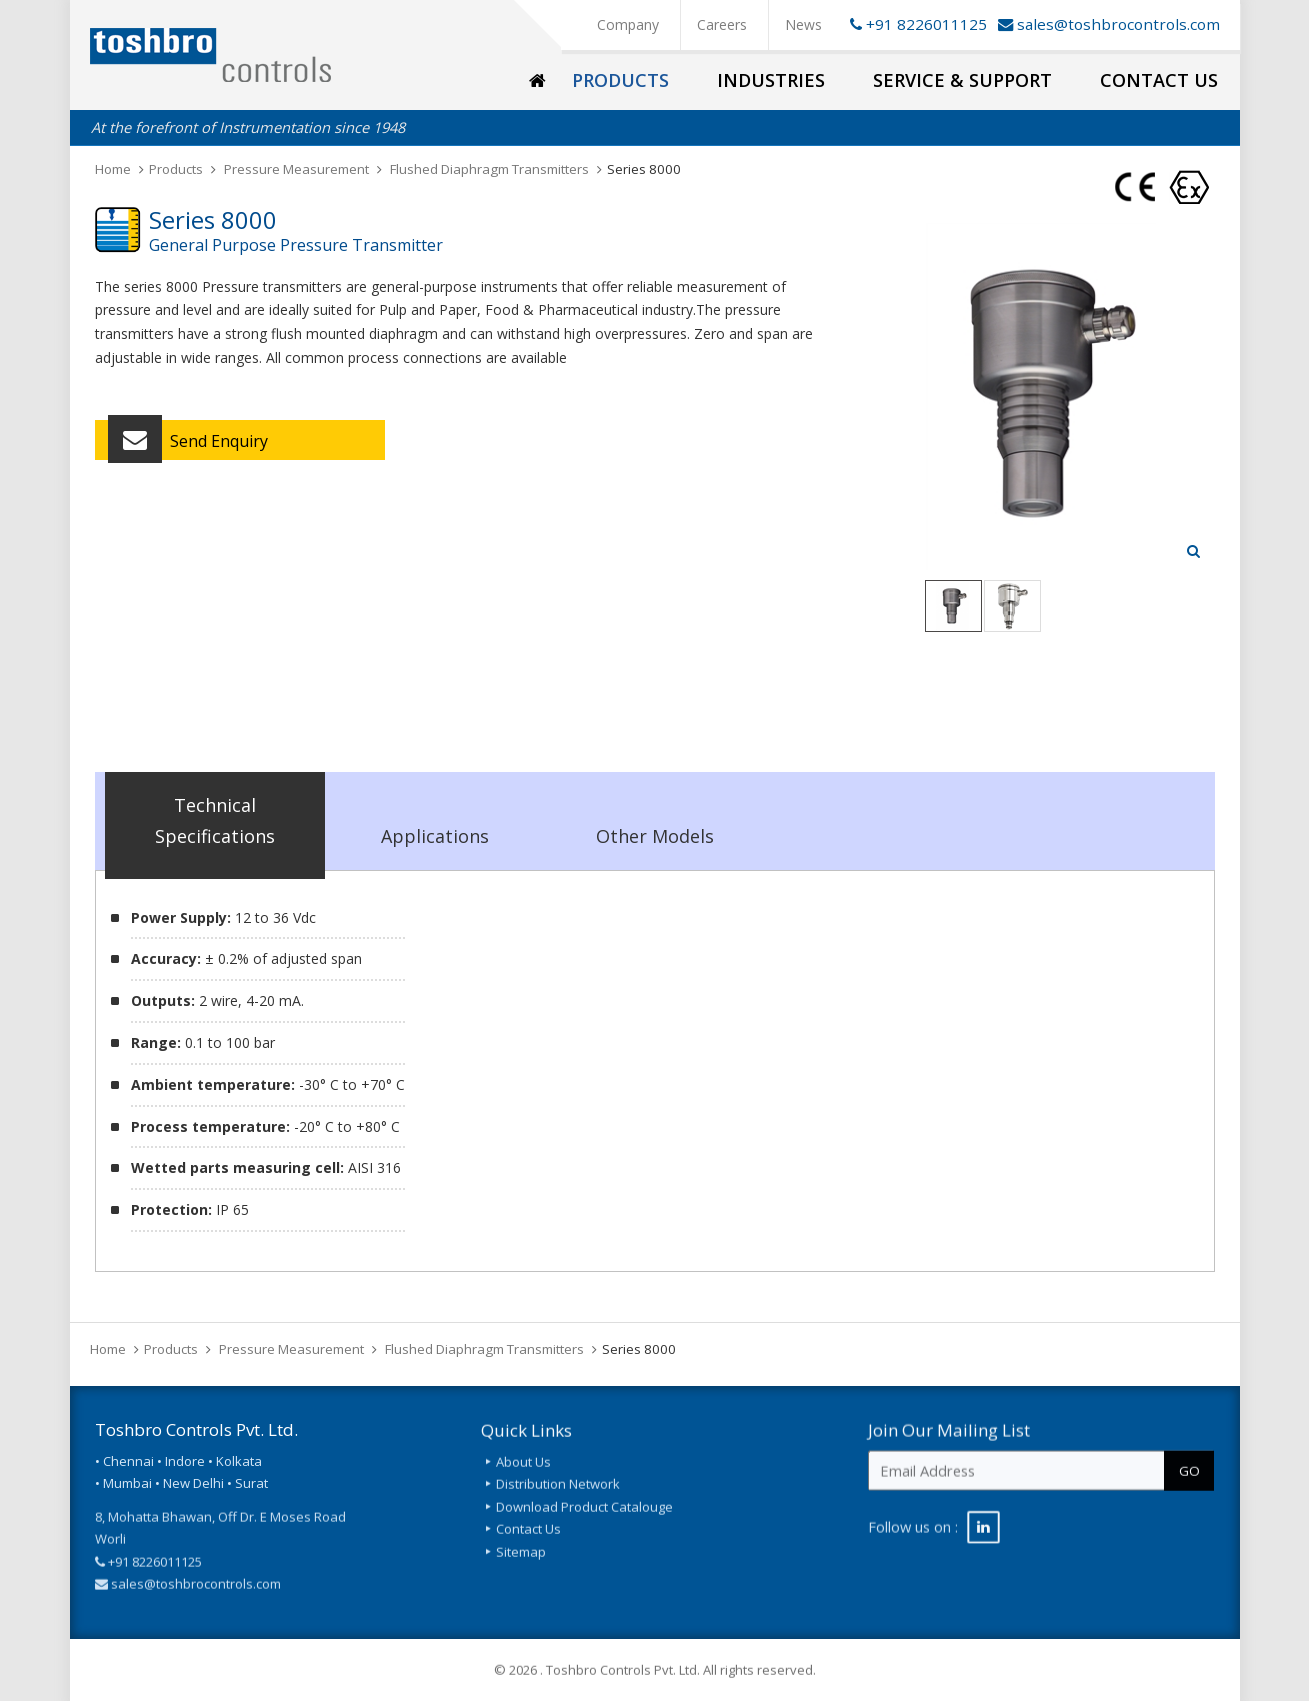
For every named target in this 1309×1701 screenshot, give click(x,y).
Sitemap (521, 1566)
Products (620, 80)
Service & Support (962, 80)
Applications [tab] (435, 836)
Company (628, 24)
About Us (523, 1477)
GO (1189, 1484)
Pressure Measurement (296, 169)
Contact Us (1159, 80)
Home (113, 169)
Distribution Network (558, 1499)
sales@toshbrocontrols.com (1118, 24)
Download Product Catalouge (584, 1521)
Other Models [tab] (655, 836)
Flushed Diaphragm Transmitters (489, 169)
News (803, 24)
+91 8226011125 (915, 24)
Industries (771, 80)
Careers (722, 24)
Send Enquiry (188, 444)
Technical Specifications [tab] (215, 820)
